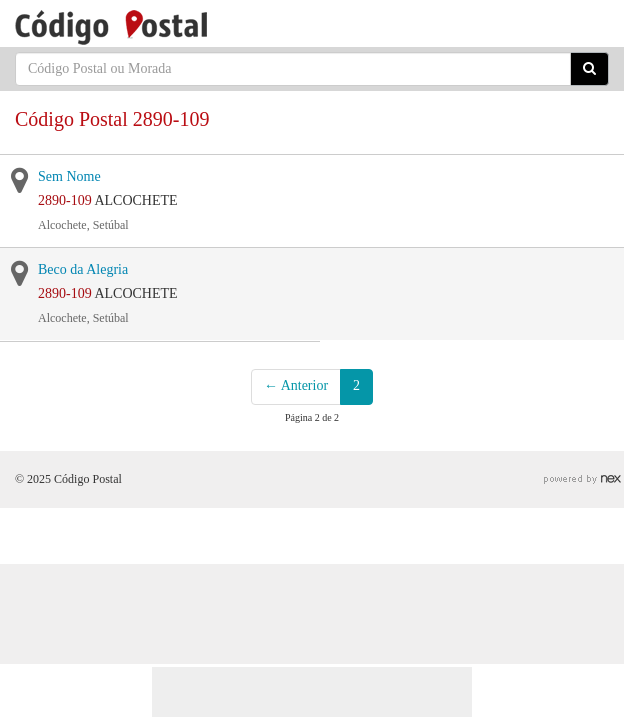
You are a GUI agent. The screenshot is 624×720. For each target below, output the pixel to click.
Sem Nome (69, 176)
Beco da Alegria (83, 269)
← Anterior (296, 385)
